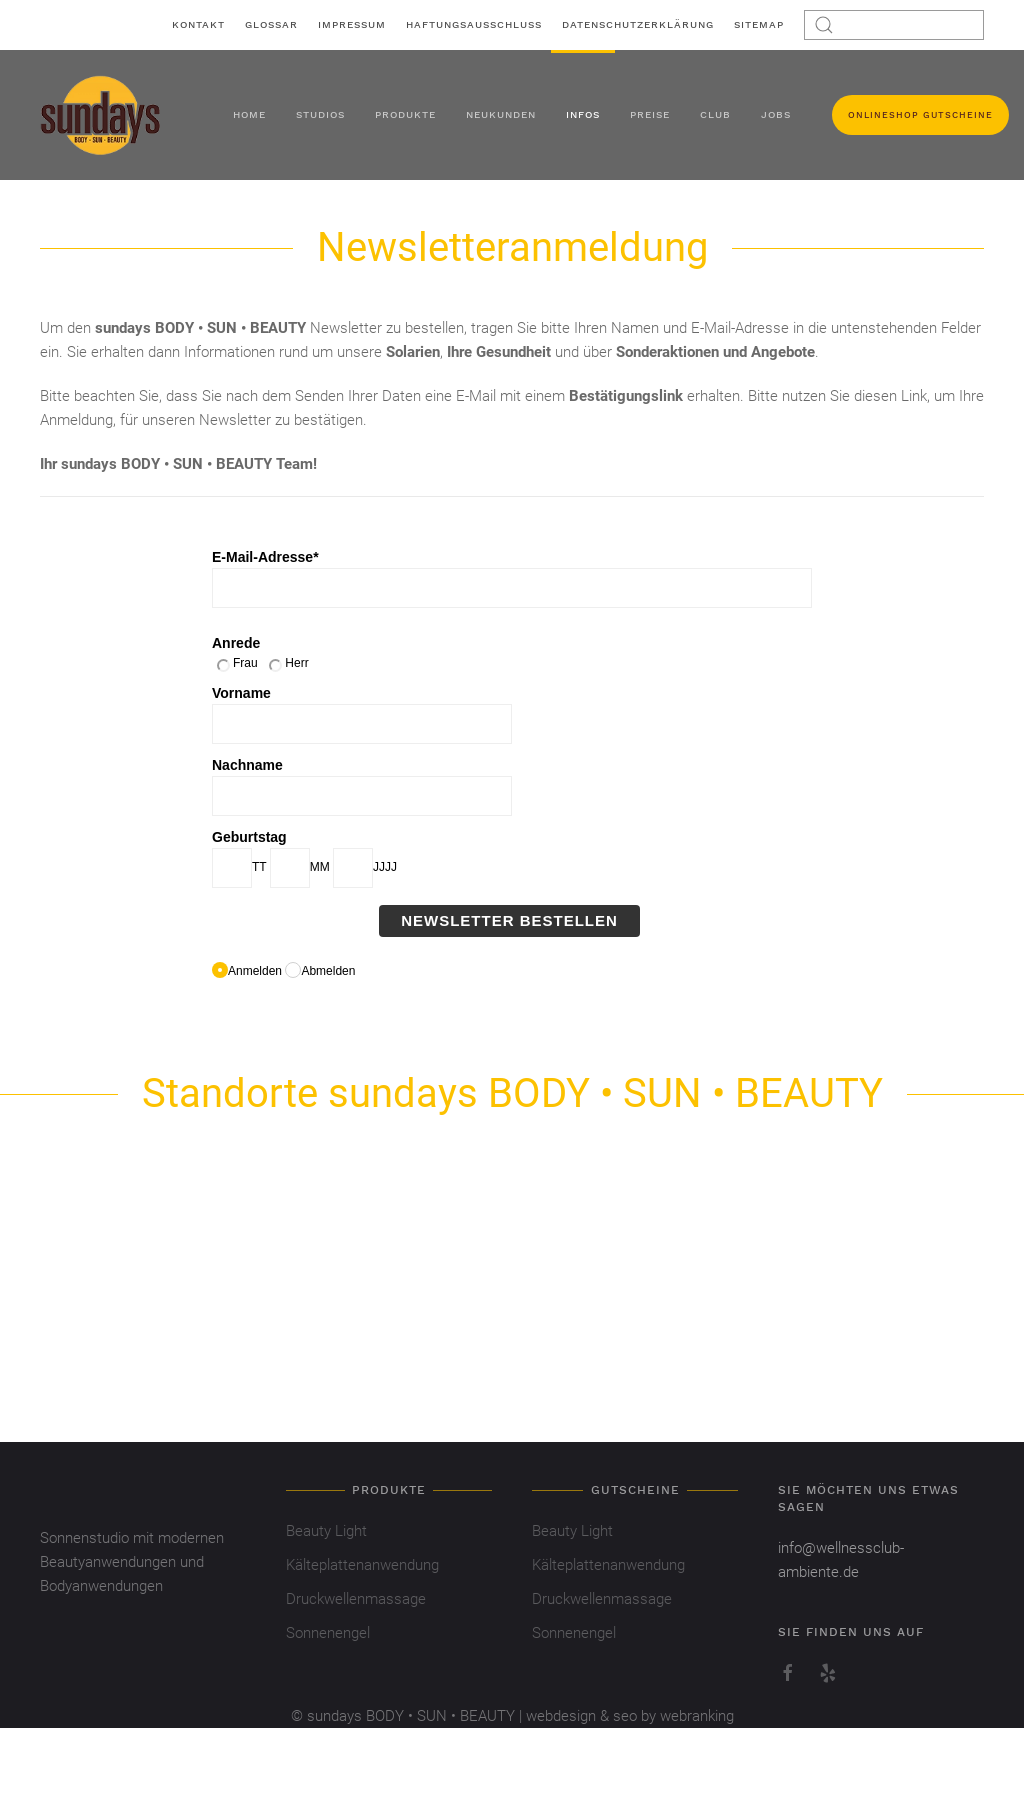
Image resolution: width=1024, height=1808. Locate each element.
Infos (583, 114)
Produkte (405, 114)
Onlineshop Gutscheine (920, 115)
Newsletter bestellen (509, 920)
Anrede (236, 643)
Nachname (247, 765)
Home (249, 114)
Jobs (776, 114)
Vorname (241, 693)
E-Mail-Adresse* (265, 557)
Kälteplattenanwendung (362, 1565)
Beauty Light (326, 1531)
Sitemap (759, 24)
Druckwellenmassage (356, 1599)
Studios (320, 114)
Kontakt (198, 24)
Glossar (271, 24)
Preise (650, 114)
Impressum (352, 24)
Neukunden (501, 114)
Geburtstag (249, 837)
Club (715, 114)
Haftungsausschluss (474, 24)
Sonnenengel (328, 1633)
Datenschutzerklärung (638, 24)
